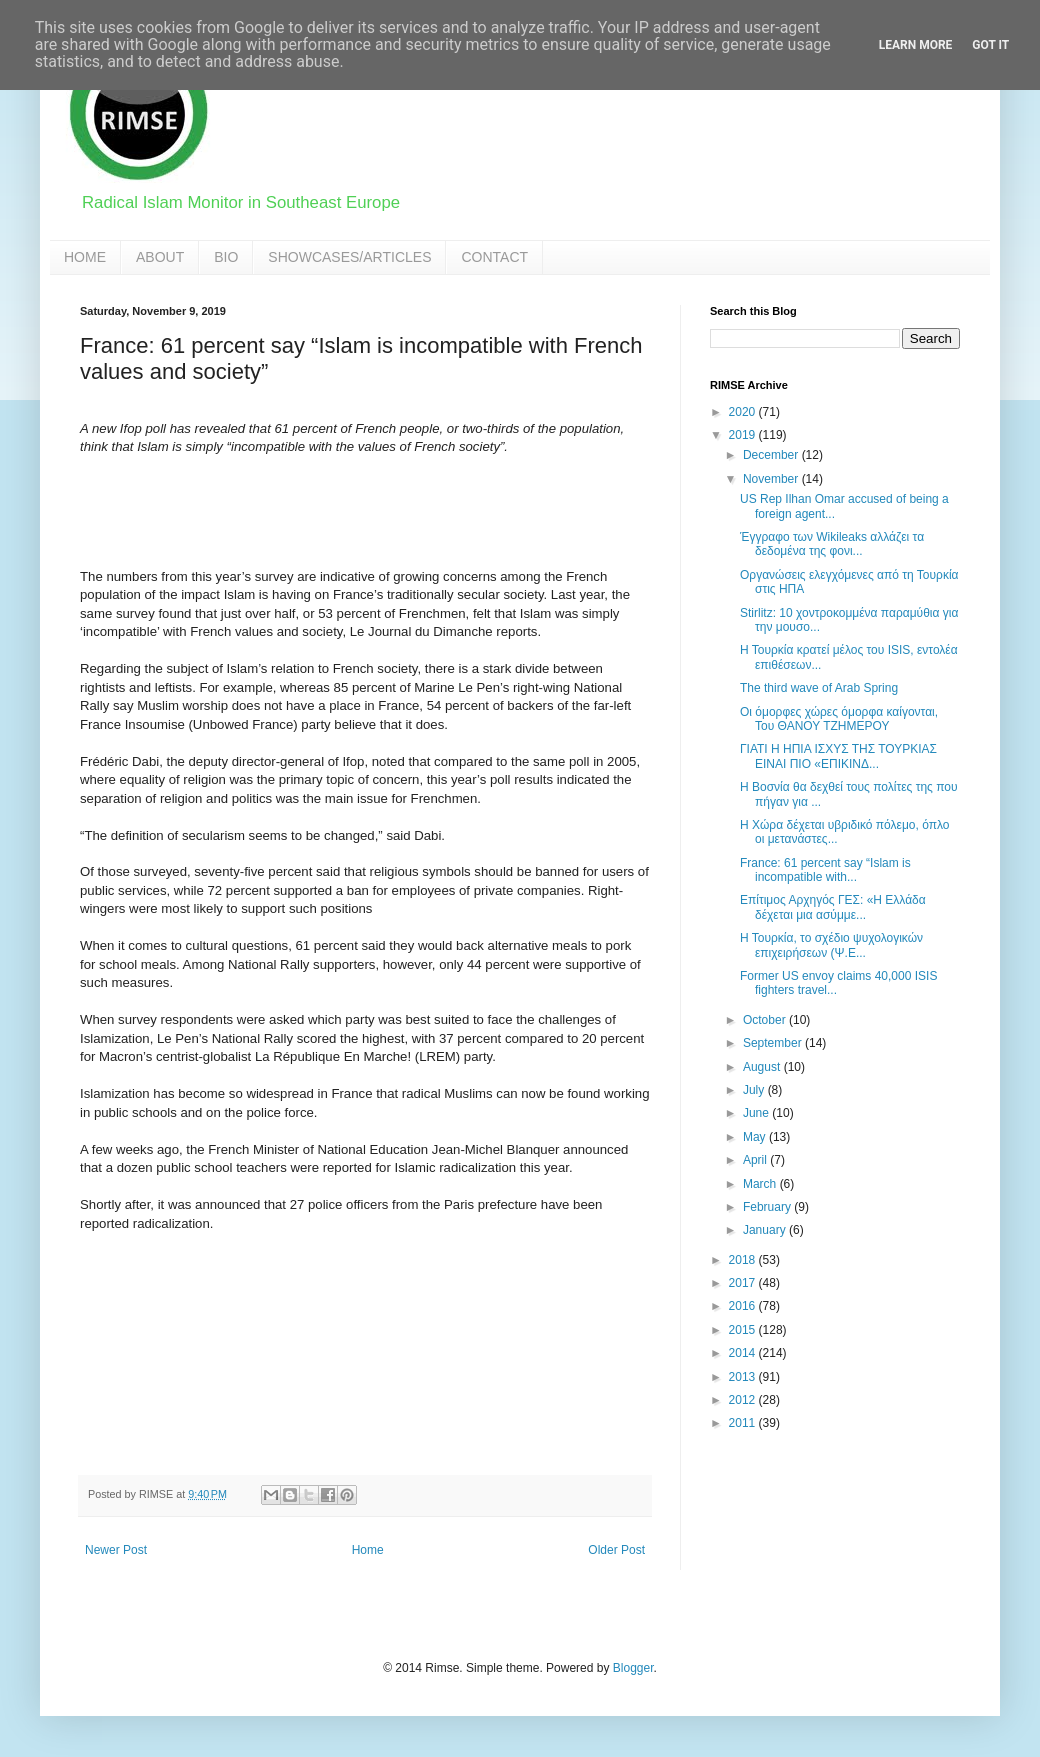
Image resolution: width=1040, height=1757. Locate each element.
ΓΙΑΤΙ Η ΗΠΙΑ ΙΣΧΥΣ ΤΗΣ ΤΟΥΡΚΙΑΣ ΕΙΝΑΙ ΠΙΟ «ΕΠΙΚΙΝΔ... (838, 756)
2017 (744, 1283)
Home (368, 1550)
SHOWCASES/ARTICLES (349, 257)
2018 (744, 1260)
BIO (226, 257)
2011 (744, 1423)
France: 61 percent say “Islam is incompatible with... (825, 870)
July (755, 1090)
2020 (744, 412)
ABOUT (160, 257)
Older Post (616, 1550)
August (763, 1067)
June (757, 1113)
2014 (744, 1353)
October (766, 1020)
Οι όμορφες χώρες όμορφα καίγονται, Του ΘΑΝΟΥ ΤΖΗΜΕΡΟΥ (839, 719)
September (774, 1043)
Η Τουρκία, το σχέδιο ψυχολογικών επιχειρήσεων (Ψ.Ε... (831, 945)
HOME (85, 257)
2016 (744, 1306)
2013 (744, 1377)
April (756, 1160)
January (766, 1230)
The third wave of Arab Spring (819, 688)
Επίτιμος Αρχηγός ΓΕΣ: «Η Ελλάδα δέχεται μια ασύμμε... (833, 907)
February (768, 1207)
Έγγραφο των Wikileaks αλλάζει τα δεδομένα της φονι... (832, 544)
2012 (744, 1400)
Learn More (916, 45)
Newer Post (116, 1550)
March (761, 1184)
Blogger (633, 1668)
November (772, 479)
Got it (990, 45)
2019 (744, 435)
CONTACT (494, 257)
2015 (744, 1330)
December (772, 455)
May (756, 1137)
